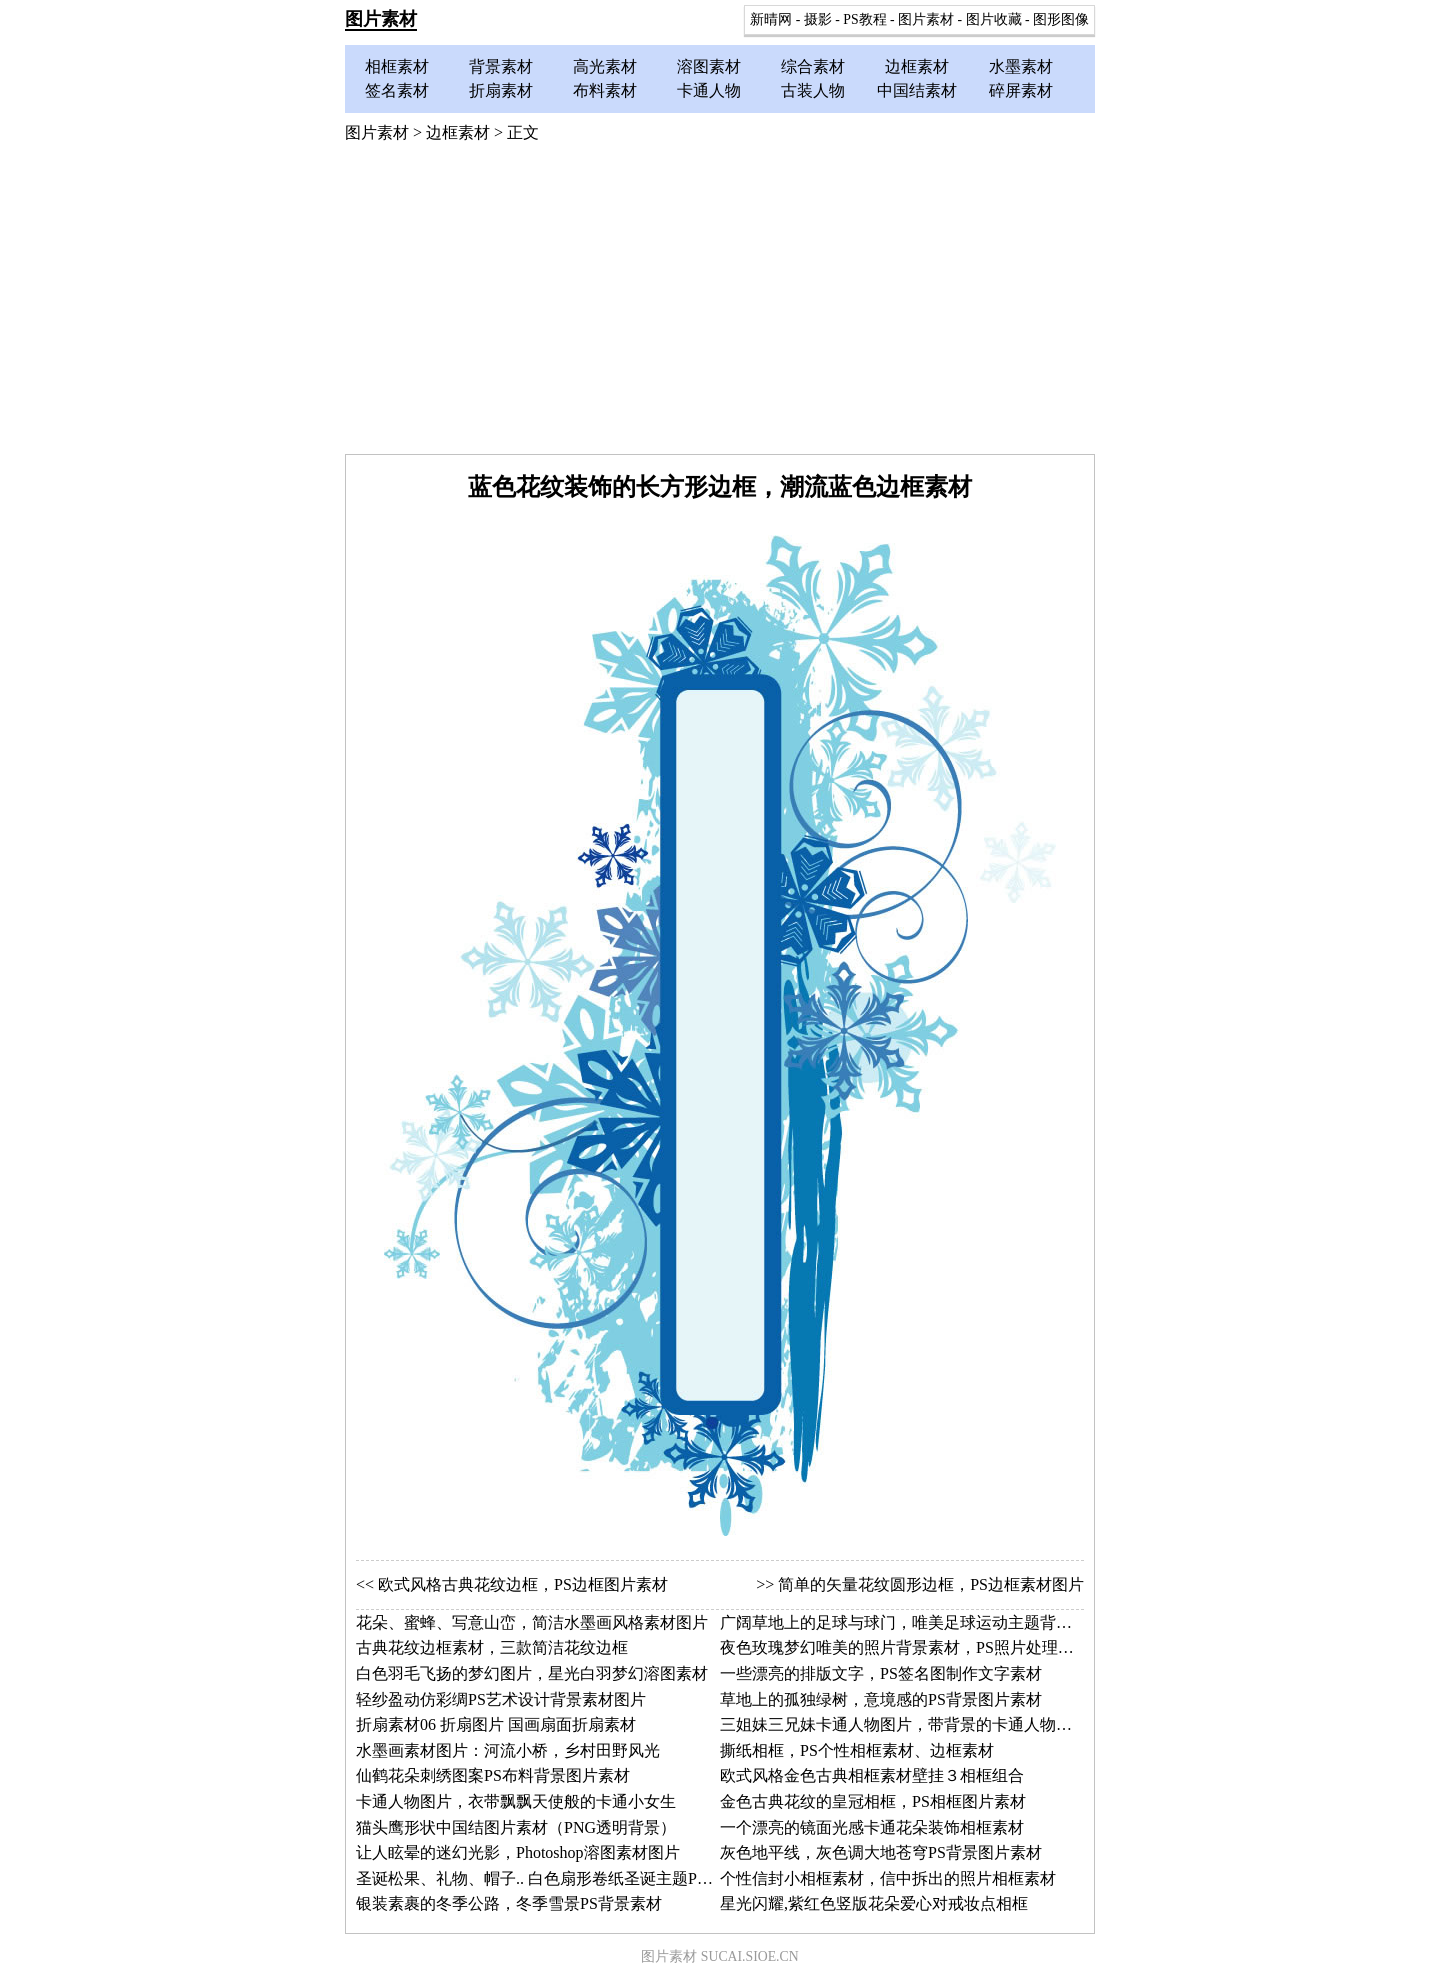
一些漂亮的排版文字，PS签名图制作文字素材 (881, 1673)
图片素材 (381, 19)
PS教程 (864, 19)
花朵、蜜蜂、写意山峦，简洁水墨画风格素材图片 (532, 1622)
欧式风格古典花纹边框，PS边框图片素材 (523, 1584)
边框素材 (917, 66)
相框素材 (397, 66)
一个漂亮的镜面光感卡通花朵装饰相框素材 (872, 1827)
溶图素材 (709, 66)
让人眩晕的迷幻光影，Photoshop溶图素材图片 (518, 1852)
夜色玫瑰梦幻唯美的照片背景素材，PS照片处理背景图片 (921, 1647)
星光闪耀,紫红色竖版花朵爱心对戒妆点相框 (874, 1903)
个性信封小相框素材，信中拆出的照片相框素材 (888, 1878)
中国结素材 (917, 90)
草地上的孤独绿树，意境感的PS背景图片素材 (881, 1699)
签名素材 (397, 90)
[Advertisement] (720, 304)
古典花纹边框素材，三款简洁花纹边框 (492, 1647)
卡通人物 (709, 90)
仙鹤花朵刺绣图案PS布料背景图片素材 (493, 1775)
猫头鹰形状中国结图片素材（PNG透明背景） (516, 1827)
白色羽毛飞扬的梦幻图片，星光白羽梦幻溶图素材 (532, 1673)
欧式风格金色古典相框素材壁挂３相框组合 (872, 1775)
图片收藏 (994, 19)
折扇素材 (501, 90)
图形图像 (1061, 19)
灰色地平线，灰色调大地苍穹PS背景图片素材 (881, 1852)
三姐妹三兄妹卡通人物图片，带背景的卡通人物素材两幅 (920, 1724)
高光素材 (605, 66)
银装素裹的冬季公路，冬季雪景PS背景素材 (509, 1903)
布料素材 (605, 90)
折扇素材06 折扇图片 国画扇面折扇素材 (496, 1724)
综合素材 (813, 66)
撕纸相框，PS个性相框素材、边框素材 (857, 1750)
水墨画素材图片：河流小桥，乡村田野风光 (508, 1750)
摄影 (818, 19)
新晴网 (771, 19)
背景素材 (501, 66)
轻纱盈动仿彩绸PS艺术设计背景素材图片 (501, 1699)
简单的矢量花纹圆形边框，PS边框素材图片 (931, 1584)
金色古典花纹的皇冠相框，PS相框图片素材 (873, 1801)
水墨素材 (1021, 66)
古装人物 (813, 90)
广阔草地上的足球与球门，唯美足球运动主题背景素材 (912, 1622)
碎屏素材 (1021, 90)
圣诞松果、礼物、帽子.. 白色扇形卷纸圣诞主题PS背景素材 (563, 1878)
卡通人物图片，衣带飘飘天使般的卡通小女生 (516, 1801)
